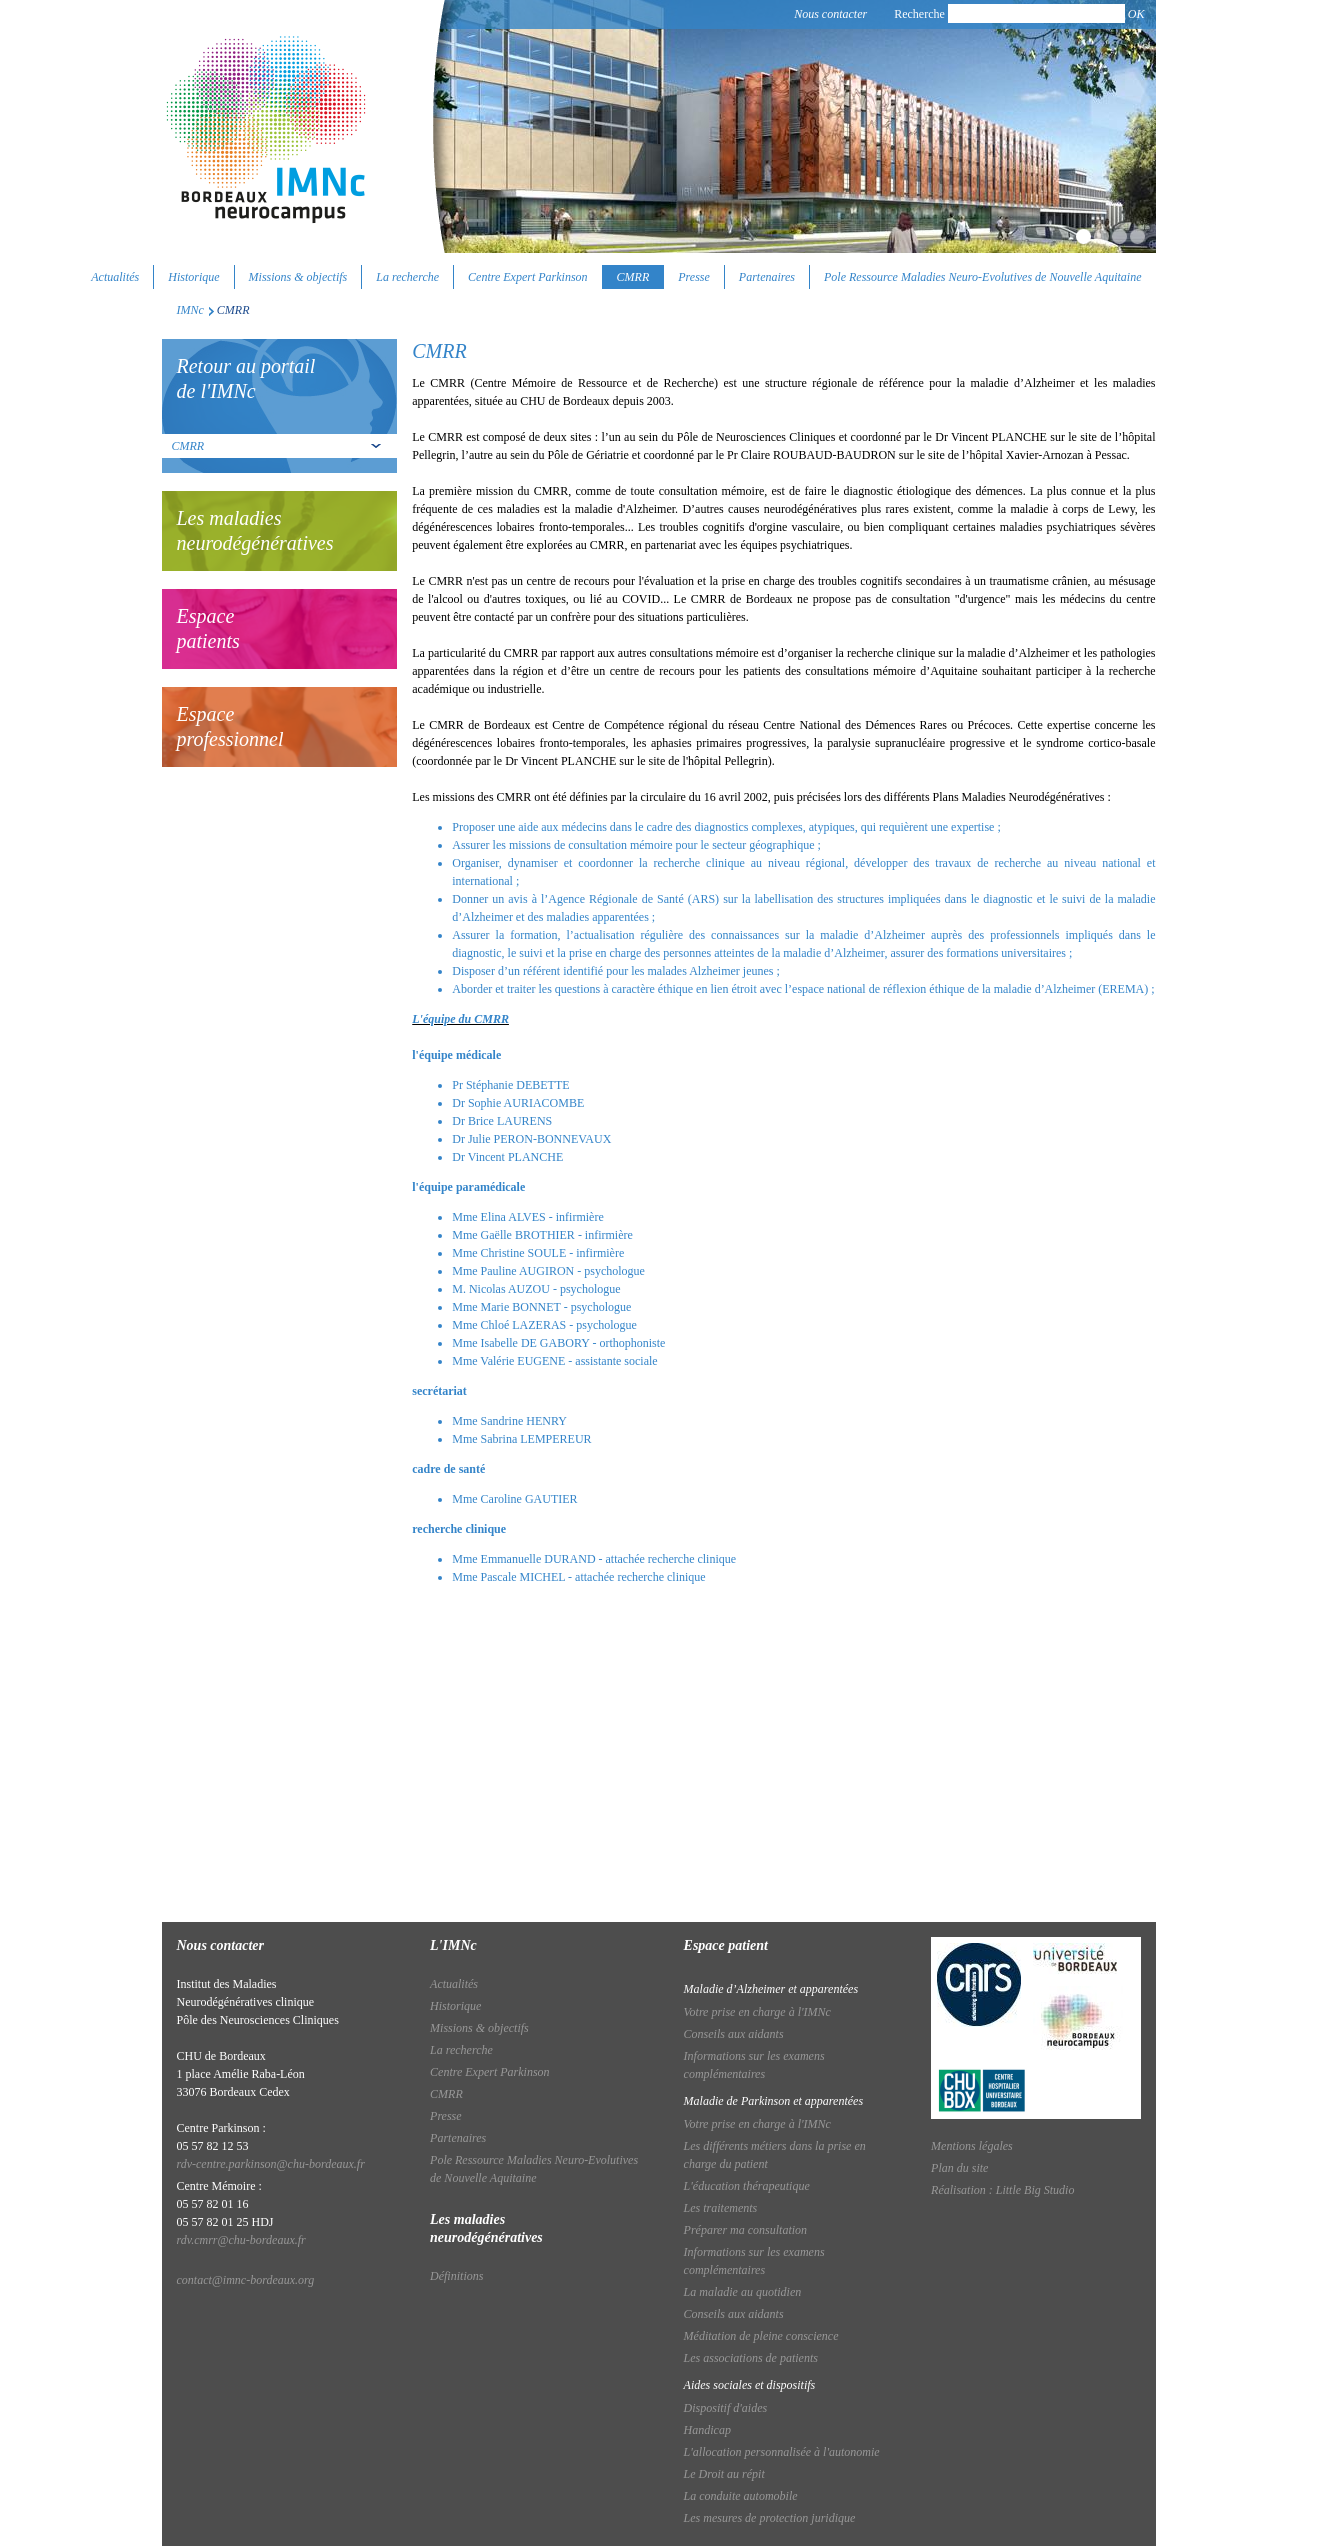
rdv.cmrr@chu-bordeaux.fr (241, 2240)
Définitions (456, 2276)
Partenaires (767, 277)
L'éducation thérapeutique (747, 2186)
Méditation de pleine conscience (761, 2336)
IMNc (190, 310)
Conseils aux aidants (734, 2034)
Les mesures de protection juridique (770, 2518)
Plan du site (959, 2168)
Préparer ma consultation (746, 2230)
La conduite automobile (741, 2496)
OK (1136, 14)
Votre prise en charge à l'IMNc (757, 2012)
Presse (694, 277)
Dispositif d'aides (726, 2408)
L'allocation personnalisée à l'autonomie (782, 2452)
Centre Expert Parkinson (528, 277)
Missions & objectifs (298, 277)
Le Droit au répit (724, 2474)
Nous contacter (830, 14)
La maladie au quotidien (743, 2292)
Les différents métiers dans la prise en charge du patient (775, 2155)
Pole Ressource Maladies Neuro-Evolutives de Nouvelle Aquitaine (982, 277)
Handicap (707, 2430)
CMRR (633, 277)
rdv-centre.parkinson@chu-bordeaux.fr (271, 2164)
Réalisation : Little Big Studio (1002, 2190)
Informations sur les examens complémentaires (754, 2065)
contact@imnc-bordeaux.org (246, 2280)
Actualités (115, 277)
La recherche (407, 277)
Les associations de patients (751, 2358)
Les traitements (721, 2208)
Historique (193, 277)
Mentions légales (972, 2146)
